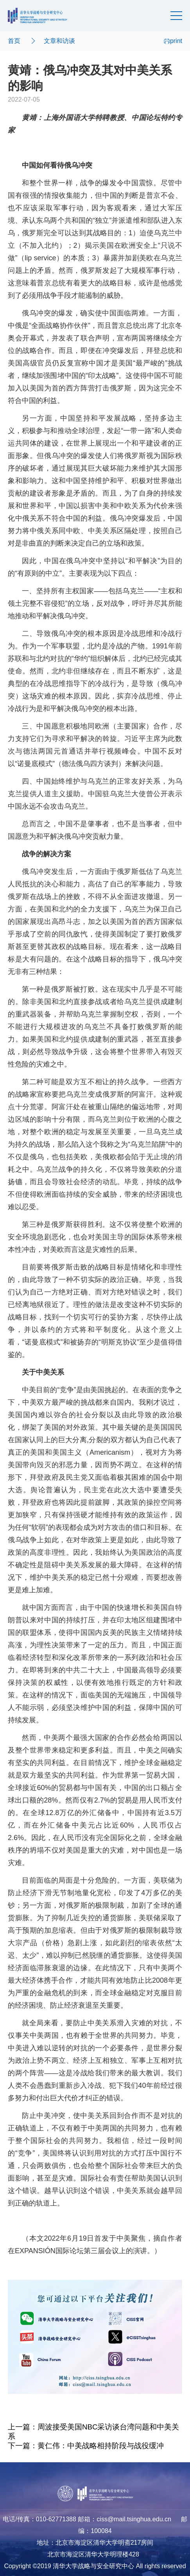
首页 (14, 41)
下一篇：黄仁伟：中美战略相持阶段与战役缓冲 (86, 2446)
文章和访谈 (59, 41)
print (173, 41)
